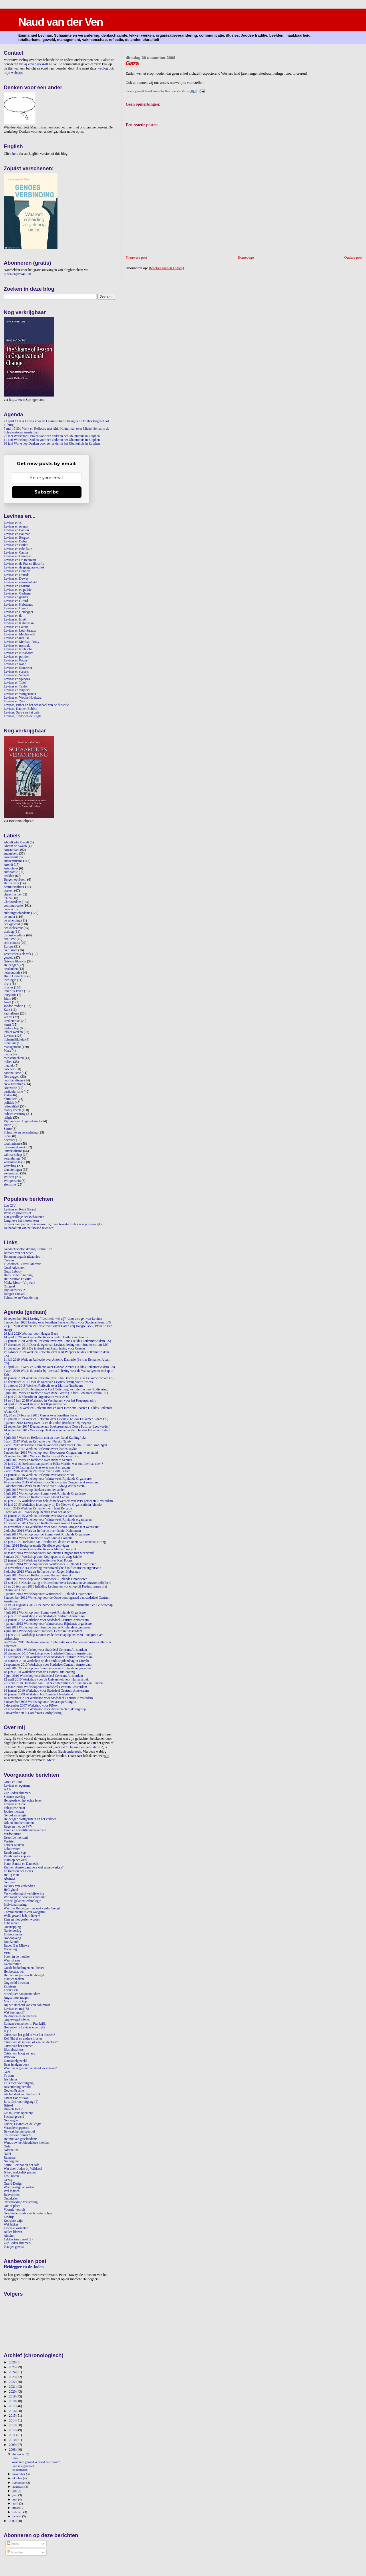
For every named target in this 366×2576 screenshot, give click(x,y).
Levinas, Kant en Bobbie (20, 709)
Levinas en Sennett (16, 675)
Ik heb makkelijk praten (20, 2172)
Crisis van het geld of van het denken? (29, 2035)
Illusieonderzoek (69, 1751)
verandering (12, 1158)
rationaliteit (11, 1106)
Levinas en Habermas (18, 605)
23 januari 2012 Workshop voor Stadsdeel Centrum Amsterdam (46, 1620)
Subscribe (46, 492)
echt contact (12, 943)
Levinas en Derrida (16, 575)
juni (15, 2495)
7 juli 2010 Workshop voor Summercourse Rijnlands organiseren (47, 1668)
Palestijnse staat (14, 1808)
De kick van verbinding (19, 1886)
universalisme (13, 1151)
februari (18, 2512)
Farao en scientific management (25, 1830)
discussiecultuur (14, 935)
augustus (19, 2486)
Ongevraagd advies (16, 2020)
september (20, 2482)
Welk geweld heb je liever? (22, 1916)
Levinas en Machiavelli (19, 634)
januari (17, 2516)
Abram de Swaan (15, 846)
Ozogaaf (9, 1286)
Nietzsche (10, 1088)
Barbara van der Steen (18, 1253)
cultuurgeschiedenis (17, 913)
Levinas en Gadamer (17, 593)
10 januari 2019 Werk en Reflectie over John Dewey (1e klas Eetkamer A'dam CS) (59, 1378)
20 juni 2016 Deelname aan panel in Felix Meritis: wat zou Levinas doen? (53, 1464)
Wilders (9, 1177)
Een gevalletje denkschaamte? (24, 1217)
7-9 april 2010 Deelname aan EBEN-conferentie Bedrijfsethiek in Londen (53, 1683)
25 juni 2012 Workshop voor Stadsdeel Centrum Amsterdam (44, 1616)
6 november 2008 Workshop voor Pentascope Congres (40, 1702)
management (12, 1047)
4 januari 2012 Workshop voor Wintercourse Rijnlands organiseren (48, 1624)
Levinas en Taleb (15, 683)
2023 (12, 2377)
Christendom (12, 902)
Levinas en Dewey (16, 578)
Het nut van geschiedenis (20, 2139)
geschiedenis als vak (17, 954)
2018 (12, 2401)
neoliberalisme (13, 1080)
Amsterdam (11, 850)
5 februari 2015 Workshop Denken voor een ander (37, 1512)
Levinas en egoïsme (17, 586)
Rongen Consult (14, 1294)
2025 (12, 2367)
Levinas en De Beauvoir (20, 560)
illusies (8, 987)
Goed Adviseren (14, 1268)
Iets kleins (10, 2079)
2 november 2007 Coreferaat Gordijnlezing (32, 1713)
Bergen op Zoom (15, 879)
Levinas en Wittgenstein (20, 694)
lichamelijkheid (14, 1039)
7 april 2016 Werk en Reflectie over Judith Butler (37, 1471)
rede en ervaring (14, 1114)
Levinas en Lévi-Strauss (20, 631)
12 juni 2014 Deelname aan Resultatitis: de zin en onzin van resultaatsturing (55, 1542)
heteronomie (12, 972)
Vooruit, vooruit (14, 2210)
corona (8, 909)
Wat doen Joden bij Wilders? (23, 2169)
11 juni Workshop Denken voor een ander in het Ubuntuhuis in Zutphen (52, 440)
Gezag (8, 2180)
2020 (12, 2391)
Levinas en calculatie (18, 549)
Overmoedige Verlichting (21, 2202)
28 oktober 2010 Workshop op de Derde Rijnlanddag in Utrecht (46, 1661)
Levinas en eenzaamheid (20, 582)
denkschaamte (13, 928)
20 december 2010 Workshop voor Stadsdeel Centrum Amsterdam (48, 1653)
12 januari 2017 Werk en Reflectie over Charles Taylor (40, 1449)
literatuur (10, 1043)
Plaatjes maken (14, 1979)
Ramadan (10, 2157)
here (15, 154)
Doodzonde (11, 1942)
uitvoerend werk (14, 1147)
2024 (12, 2372)
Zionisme (10, 1986)
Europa (8, 946)
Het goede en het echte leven (23, 1800)
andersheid (11, 853)
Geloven (9, 1882)
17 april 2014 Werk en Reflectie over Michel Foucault (40, 1549)
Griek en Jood (13, 1782)
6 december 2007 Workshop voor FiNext (31, 1705)
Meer (50, 1760)
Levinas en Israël (15, 619)
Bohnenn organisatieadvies (22, 1257)
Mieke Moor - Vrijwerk (19, 1283)
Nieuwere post (136, 257)
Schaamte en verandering (20, 1132)
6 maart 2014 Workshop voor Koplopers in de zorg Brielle (43, 1557)
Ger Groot (10, 950)
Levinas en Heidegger (18, 612)
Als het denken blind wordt (22, 2094)
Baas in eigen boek (16, 2064)
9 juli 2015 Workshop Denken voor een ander (34, 1490)
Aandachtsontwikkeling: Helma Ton (28, 1249)
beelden (9, 876)
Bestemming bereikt (17, 2087)
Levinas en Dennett (17, 571)
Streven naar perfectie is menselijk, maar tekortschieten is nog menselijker (54, 1224)
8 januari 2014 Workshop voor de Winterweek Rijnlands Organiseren (50, 1564)
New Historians (14, 1084)
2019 (12, 2396)
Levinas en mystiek (17, 645)
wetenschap (11, 1173)
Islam (7, 998)
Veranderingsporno (16, 2128)
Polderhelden (19, 2469)
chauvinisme (12, 894)
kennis (8, 1017)
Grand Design (13, 2183)
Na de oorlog (12, 1931)
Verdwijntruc (12, 1834)
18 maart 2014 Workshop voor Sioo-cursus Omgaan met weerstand (49, 1553)
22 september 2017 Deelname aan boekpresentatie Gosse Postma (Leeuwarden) (57, 1426)
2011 (12, 2435)
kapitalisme (11, 1013)
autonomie (11, 872)
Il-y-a (7, 2031)
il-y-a (7, 984)
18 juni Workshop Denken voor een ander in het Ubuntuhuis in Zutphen (52, 443)
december (19, 2454)
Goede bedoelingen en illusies (24, 1968)
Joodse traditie (13, 1006)
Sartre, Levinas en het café (21, 2165)
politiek (9, 1103)
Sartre (8, 1129)
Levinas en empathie (17, 590)
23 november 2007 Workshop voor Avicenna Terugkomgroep (45, 1709)
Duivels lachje (13, 2109)
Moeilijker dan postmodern (22, 1994)
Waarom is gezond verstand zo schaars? (30, 2068)
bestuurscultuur (14, 887)
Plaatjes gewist (14, 2247)
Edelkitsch (11, 1990)
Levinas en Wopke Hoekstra (22, 698)
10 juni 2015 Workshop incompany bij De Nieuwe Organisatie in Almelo (53, 1505)
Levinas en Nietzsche (18, 649)
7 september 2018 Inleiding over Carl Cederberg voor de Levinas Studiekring (56, 1389)
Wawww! (10, 2057)
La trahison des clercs (18, 1871)
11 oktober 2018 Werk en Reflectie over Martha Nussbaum (43, 1386)
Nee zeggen (11, 1077)
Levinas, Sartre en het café (21, 712)
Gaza (132, 63)
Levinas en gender (16, 597)
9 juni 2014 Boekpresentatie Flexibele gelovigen (36, 1545)
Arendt (8, 865)
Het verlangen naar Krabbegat (24, 1975)
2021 (12, 2387)
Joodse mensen (14, 1812)
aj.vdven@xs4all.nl (38, 64)
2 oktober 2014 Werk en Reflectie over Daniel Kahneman (42, 1531)
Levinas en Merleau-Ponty (21, 642)
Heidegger (11, 965)
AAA (7, 1789)
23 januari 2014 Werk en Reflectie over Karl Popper (38, 1560)
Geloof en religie (15, 1815)
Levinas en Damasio (17, 556)
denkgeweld (12, 924)
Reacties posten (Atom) (166, 268)
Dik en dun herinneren (19, 1823)
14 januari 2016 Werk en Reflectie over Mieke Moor (39, 1475)
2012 (12, 2430)
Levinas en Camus (16, 552)
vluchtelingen (13, 1170)
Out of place (12, 2206)
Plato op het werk (15, 1860)
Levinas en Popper (16, 660)
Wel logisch (11, 2191)
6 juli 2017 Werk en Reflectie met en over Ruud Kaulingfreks (45, 1438)
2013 (12, 2425)
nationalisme (12, 1073)
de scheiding (12, 920)
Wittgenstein (12, 1181)
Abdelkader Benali (16, 842)
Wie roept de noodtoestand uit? (24, 1897)
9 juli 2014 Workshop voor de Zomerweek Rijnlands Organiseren (48, 1534)
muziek (9, 1065)
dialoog (9, 932)
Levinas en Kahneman (19, 623)
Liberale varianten (16, 2228)
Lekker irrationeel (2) (18, 2239)
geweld (139, 91)
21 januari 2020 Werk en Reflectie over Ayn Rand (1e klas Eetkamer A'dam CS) (57, 1341)
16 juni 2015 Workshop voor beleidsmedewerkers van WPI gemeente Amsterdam (58, 1501)
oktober (18, 2478)
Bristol (8, 2105)
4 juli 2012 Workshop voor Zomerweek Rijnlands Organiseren (45, 1612)
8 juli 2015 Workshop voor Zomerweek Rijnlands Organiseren (45, 1493)
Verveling (10, 1949)
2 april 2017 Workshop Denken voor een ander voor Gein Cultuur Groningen (55, 1445)
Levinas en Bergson (17, 538)
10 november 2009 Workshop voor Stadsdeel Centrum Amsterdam (48, 1698)
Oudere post (353, 257)
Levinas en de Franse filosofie (24, 564)
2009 (12, 2445)
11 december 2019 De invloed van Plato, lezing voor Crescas (44, 1348)
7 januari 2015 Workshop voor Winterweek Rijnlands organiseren (48, 1519)
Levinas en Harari (16, 608)
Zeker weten (12, 1849)
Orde (7, 2146)
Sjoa (7, 1136)
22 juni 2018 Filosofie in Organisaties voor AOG (36, 1397)
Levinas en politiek (16, 657)
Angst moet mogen (16, 1998)
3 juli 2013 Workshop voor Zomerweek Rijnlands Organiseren (45, 1579)
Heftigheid (11, 1890)
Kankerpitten (12, 1964)
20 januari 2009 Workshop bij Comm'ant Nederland (38, 1694)
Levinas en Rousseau (18, 668)
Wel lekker (11, 2224)
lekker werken (13, 1032)
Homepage (246, 257)
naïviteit (9, 1069)
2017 (12, 2406)
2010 (12, 2440)
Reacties (15, 2552)
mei (15, 2499)
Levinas (9, 1036)
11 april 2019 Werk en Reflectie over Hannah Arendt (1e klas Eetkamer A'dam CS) (59, 1367)
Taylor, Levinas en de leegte (22, 2124)
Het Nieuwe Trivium (17, 1279)
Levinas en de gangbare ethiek (24, 567)
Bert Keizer (11, 883)
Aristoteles (11, 868)
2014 (12, 2420)
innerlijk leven (13, 991)
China (8, 898)
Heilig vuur (11, 1875)
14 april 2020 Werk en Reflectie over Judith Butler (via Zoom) (45, 1337)
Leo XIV (10, 1206)
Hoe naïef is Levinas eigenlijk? (24, 2027)
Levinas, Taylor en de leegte (22, 716)
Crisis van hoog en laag (19, 2053)
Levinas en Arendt (16, 526)
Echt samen (11, 1923)
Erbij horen (11, 2176)
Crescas (9, 1260)
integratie (10, 995)
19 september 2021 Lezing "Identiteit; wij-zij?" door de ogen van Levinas (53, 1319)
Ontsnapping (12, 1927)
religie (8, 1117)
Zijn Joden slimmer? (17, 1793)
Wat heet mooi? (14, 2012)
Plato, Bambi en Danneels (21, 1864)
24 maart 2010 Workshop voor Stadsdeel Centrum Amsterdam (45, 1687)
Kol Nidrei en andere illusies (23, 2038)
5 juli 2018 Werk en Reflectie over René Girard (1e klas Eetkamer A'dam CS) (56, 1393)
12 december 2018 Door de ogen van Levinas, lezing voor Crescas (48, 1382)
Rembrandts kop (15, 1852)
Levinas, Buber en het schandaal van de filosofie (36, 705)
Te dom (9, 2076)
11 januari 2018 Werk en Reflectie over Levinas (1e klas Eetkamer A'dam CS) (56, 1419)
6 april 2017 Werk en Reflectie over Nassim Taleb (37, 1441)
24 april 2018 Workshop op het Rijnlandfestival (35, 1404)
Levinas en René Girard (20, 1209)
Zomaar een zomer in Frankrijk (24, 2024)
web (103, 68)
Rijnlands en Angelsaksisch (22, 1121)
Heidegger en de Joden (24, 2266)
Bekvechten (11, 2195)
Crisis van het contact (18, 2046)
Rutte (7, 1125)
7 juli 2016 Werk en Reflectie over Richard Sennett (38, 1460)
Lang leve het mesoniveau (21, 1220)
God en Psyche (14, 2090)
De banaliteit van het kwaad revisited (28, 1228)
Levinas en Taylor (16, 686)
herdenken (11, 969)
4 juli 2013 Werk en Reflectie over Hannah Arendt (37, 1575)
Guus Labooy (13, 1271)
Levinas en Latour (16, 627)
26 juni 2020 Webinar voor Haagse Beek (31, 1333)
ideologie (10, 980)
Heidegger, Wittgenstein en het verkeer (30, 1819)
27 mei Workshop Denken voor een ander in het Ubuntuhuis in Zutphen (52, 436)
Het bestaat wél (14, 1971)
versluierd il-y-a (14, 1162)
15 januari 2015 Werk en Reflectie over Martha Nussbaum (43, 1516)
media (8, 1054)
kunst (7, 1025)
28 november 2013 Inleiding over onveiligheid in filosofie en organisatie (52, 1568)
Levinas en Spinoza (17, 679)
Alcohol (9, 2236)
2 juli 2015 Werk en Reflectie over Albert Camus (36, 1497)
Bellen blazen (13, 2232)
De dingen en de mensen (20, 2016)
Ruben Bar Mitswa (16, 1945)
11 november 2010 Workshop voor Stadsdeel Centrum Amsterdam (48, 1657)
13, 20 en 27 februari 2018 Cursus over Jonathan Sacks (40, 1415)
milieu (8, 1062)
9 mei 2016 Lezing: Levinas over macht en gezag (37, 1467)
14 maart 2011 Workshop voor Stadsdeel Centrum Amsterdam (45, 1650)
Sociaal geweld (14, 2117)
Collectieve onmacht (17, 2135)
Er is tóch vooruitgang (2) (21, 2102)
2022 (12, 2382)
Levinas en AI (13, 523)
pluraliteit (10, 1099)
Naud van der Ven (60, 22)
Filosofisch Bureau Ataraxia (22, 1264)
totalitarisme (12, 1144)
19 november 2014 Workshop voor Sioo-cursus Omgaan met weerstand (52, 1527)
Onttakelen (11, 2198)
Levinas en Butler (15, 545)
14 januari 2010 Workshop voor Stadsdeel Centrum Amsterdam (46, 1691)
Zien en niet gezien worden (22, 1919)
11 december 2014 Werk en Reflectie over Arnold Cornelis (43, 1523)
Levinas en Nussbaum (18, 653)
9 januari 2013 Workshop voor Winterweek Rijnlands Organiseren (48, 1594)
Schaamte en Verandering (21, 1297)
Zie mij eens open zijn (18, 2113)
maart (17, 2507)
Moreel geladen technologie (22, 1901)
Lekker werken (14, 1845)
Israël (148, 91)
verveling (10, 1166)
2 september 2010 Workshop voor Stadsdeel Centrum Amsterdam (48, 1665)
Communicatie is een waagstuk (24, 1912)
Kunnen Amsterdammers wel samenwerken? (33, 1867)
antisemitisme (13, 861)
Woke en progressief (17, 1213)
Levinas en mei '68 (16, 638)
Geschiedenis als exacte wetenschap (28, 2213)
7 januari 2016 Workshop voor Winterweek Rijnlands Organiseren (48, 1479)
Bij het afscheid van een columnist (27, 2005)
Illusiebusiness (13, 2050)
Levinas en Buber (15, 541)
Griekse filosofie (15, 961)
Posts (13, 2544)
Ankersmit (11, 857)
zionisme (10, 1184)
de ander (9, 917)
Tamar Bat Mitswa (16, 2098)
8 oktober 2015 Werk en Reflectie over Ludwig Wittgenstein (44, 1486)
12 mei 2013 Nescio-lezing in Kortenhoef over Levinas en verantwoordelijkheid (57, 1583)
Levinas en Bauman (17, 534)
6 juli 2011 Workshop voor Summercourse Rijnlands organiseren (47, 1627)
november (19, 2474)
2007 (12, 2521)
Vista (7, 1953)
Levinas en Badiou (16, 530)
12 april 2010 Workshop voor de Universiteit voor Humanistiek (46, 1679)
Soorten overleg (14, 1797)
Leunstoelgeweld (15, 2061)
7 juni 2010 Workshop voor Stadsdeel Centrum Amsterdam (43, 1676)
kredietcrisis (12, 1021)
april (16, 2503)
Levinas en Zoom (15, 701)
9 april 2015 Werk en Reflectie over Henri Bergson (38, 1508)
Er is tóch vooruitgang (18, 2083)
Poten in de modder (17, 1957)
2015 (12, 2416)
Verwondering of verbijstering (24, 1893)
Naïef (7, 2154)
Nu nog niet (11, 2161)
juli (15, 2490)
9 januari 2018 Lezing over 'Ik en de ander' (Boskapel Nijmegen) (47, 1423)
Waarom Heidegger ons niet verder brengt (32, 1908)
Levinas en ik (13, 616)
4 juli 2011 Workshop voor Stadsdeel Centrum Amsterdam (43, 1631)
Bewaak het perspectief (19, 2131)
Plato (7, 1095)
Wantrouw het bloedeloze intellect (26, 2143)
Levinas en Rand (15, 664)
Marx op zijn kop (15, 2001)
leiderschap (11, 1028)
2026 (12, 2362)
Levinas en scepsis (16, 671)
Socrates (9, 1140)
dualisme (10, 939)
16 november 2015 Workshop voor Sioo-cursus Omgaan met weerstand (52, 1482)
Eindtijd (9, 2217)
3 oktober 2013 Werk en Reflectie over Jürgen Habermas (42, 1572)
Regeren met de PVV (18, 1826)
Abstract (9, 1879)
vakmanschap (13, 1155)
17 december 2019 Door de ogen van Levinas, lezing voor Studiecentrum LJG (56, 1345)
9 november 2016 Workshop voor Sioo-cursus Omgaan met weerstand (51, 1453)
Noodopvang (12, 1938)
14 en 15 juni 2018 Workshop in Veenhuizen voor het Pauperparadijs (50, 1400)
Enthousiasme (13, 1934)
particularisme (13, 1091)
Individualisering (15, 1905)
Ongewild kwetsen (16, 1983)
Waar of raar (12, 1960)
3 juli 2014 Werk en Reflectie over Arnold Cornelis (38, 1538)
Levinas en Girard (16, 601)
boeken (8, 891)
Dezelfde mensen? (16, 1838)
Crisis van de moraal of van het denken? (30, 2042)
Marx (7, 1051)
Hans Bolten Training (18, 1275)
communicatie (13, 905)
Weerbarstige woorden (19, 2187)
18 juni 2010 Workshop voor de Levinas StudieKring (39, 1672)
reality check (12, 1110)
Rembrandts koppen (17, 1856)
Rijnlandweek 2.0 (15, 1290)
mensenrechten (14, 1058)
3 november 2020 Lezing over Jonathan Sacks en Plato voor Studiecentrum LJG (57, 1322)
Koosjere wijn (13, 2221)
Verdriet (9, 1841)
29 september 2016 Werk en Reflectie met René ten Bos (41, 1456)
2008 (12, 2450)
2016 (12, 2411)
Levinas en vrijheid (16, 690)
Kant (7, 1010)
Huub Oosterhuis (15, 976)
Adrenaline (11, 2150)
